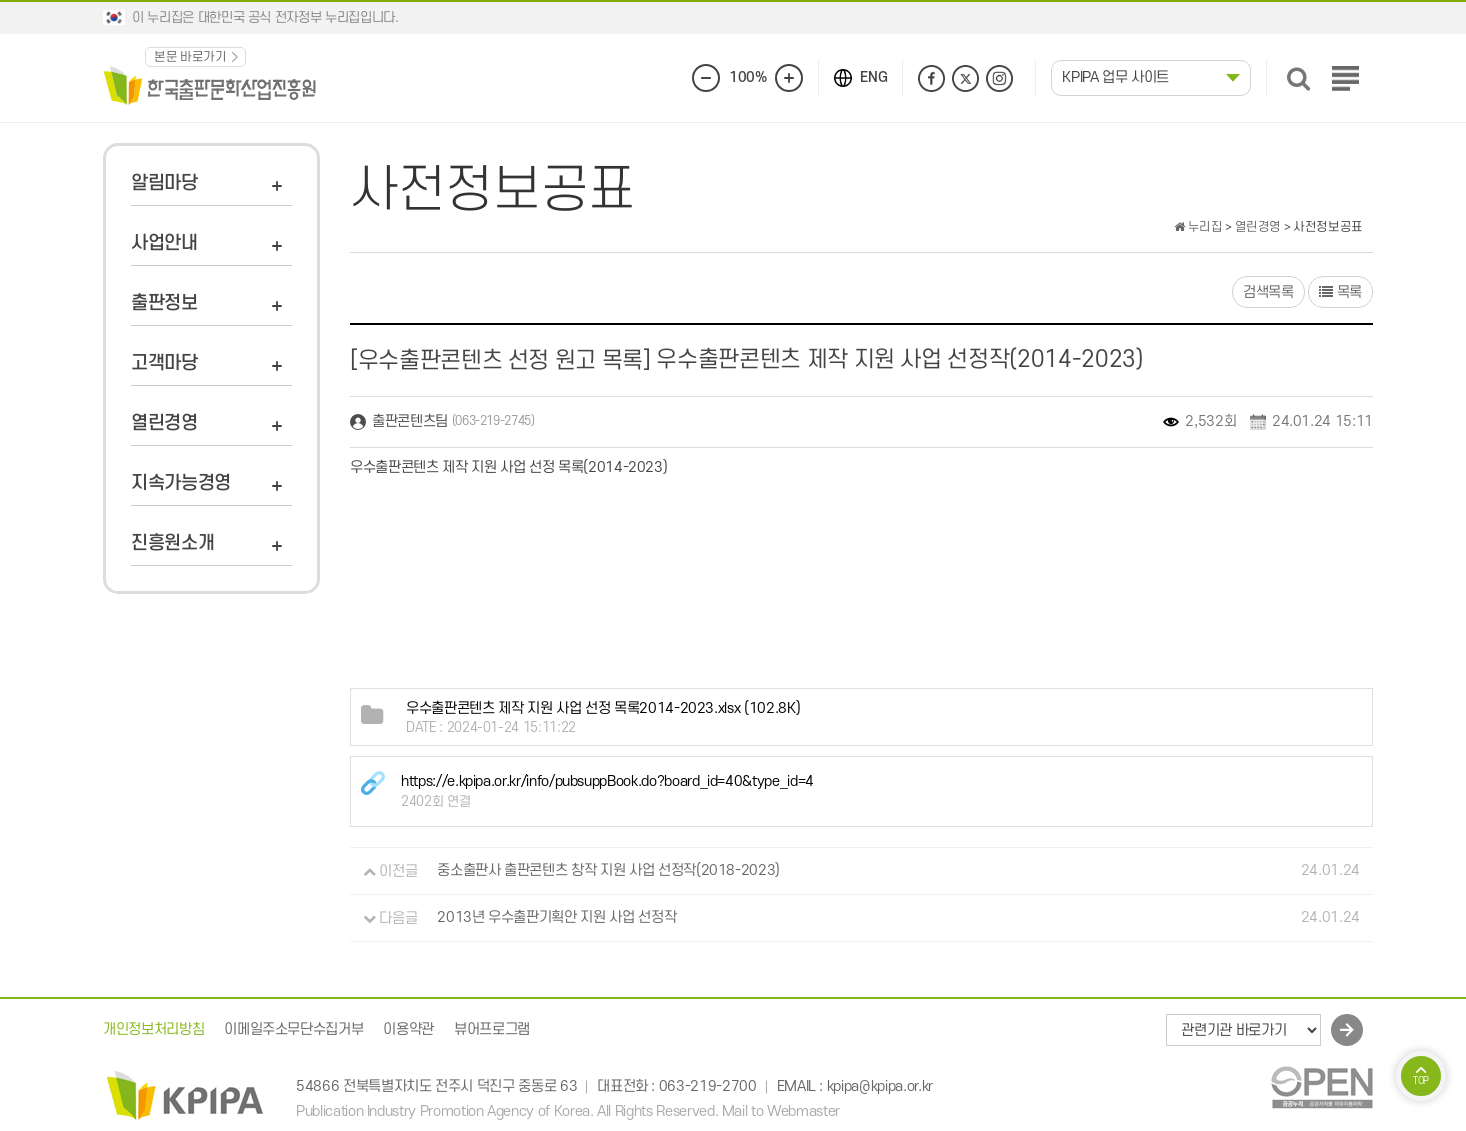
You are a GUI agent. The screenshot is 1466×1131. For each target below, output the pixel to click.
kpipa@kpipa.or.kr (880, 1086)
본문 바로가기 (190, 57)
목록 (1340, 292)
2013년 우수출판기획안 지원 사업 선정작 (556, 918)
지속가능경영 (181, 483)
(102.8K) (603, 708)
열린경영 (164, 423)
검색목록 (1268, 292)
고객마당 (164, 363)
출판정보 (164, 303)
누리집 (1198, 227)
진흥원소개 (172, 543)
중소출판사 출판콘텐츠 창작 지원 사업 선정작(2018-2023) (608, 871)
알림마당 (164, 183)
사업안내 (164, 243)
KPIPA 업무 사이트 (1115, 77)
